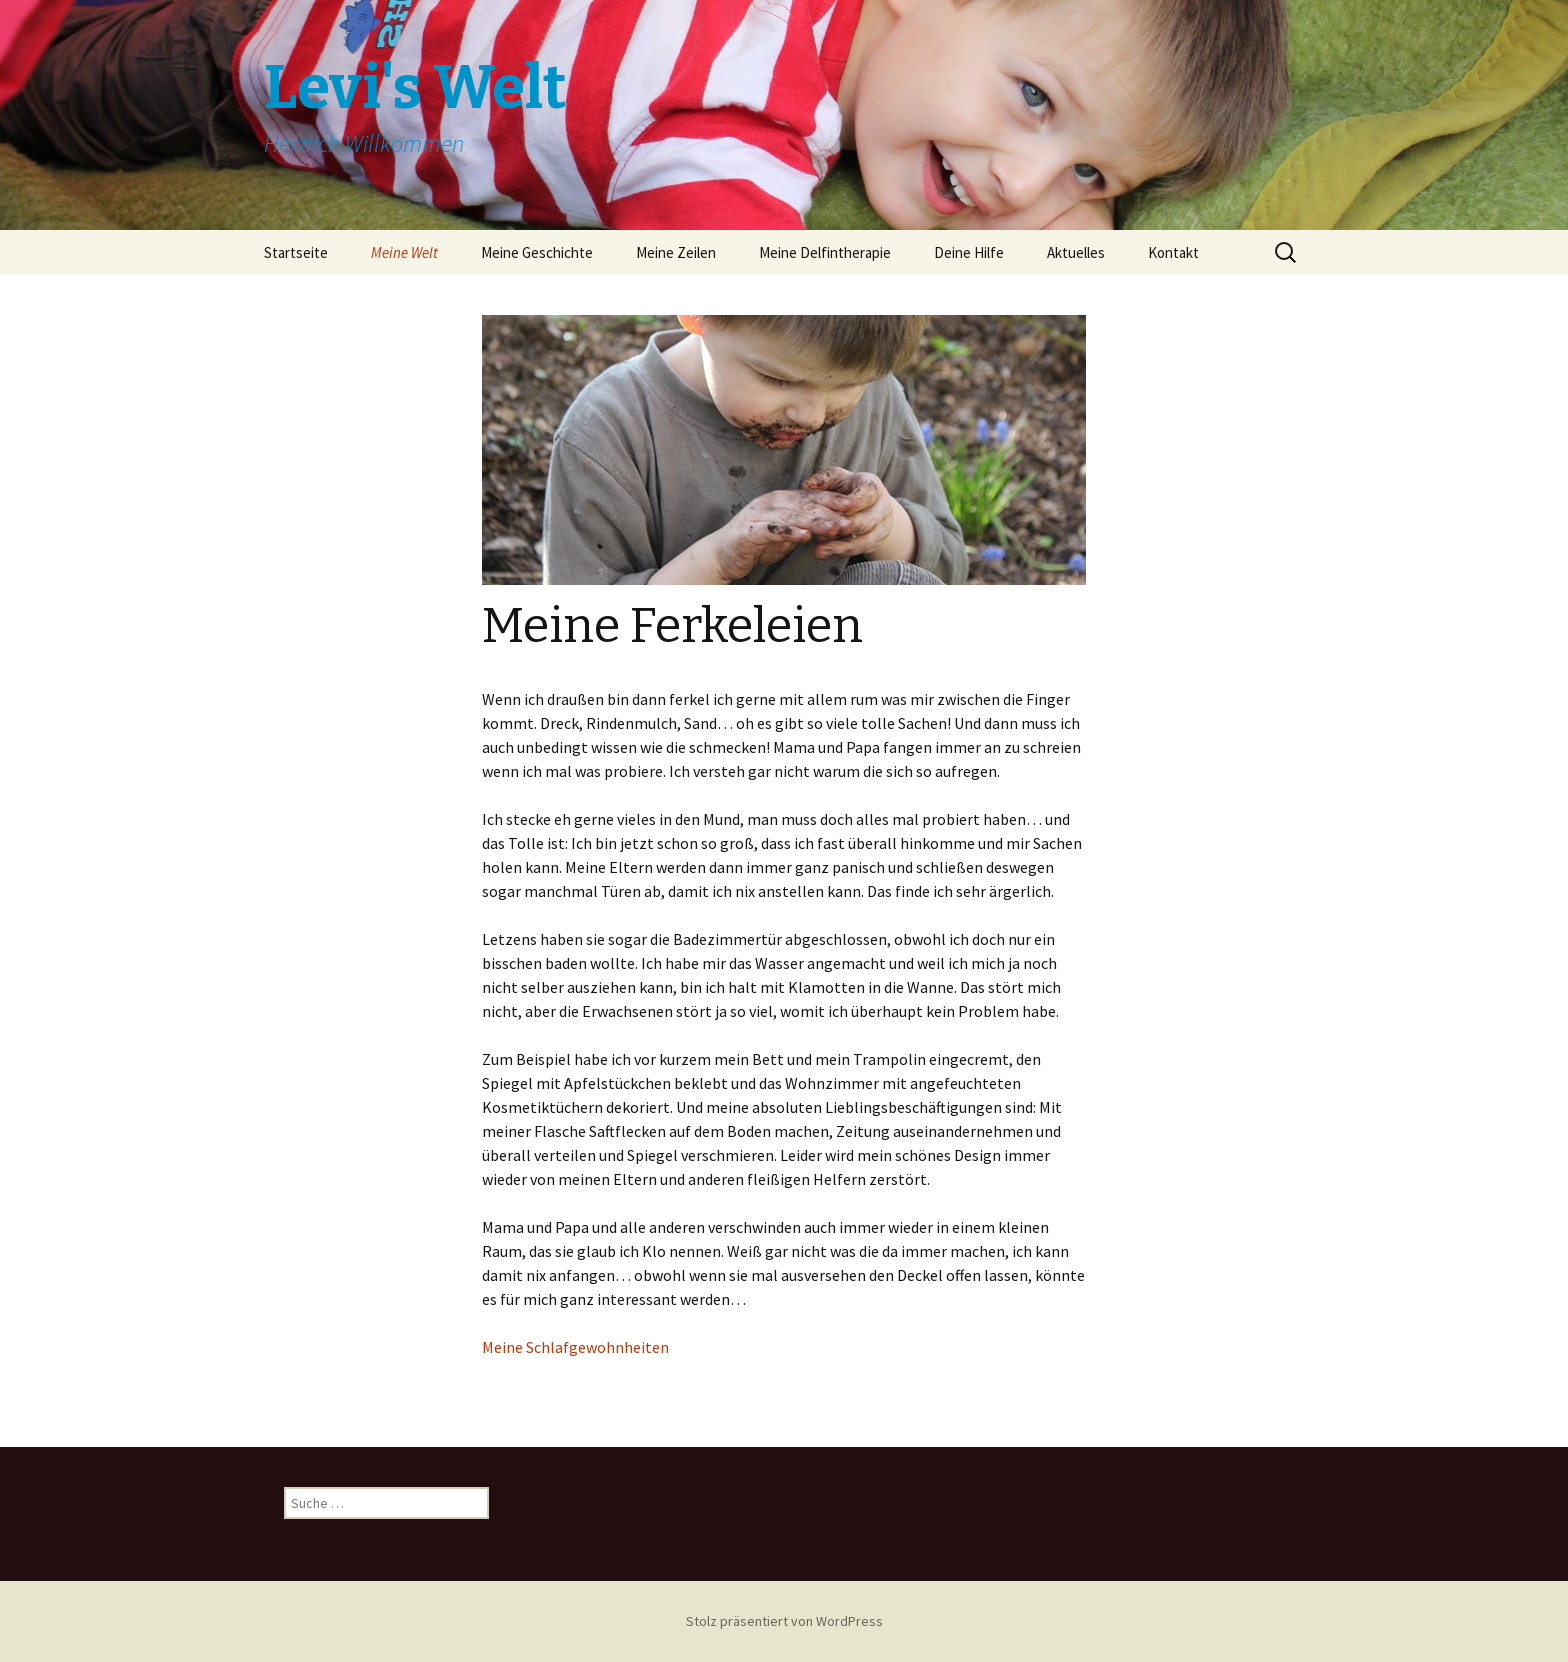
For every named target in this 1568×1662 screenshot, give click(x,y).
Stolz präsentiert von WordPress (784, 1621)
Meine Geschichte (537, 252)
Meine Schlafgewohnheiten (575, 1347)
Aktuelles (1076, 252)
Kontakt (1173, 252)
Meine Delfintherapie (825, 252)
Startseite (296, 252)
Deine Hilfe (969, 252)
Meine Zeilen (676, 252)
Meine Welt (404, 252)
